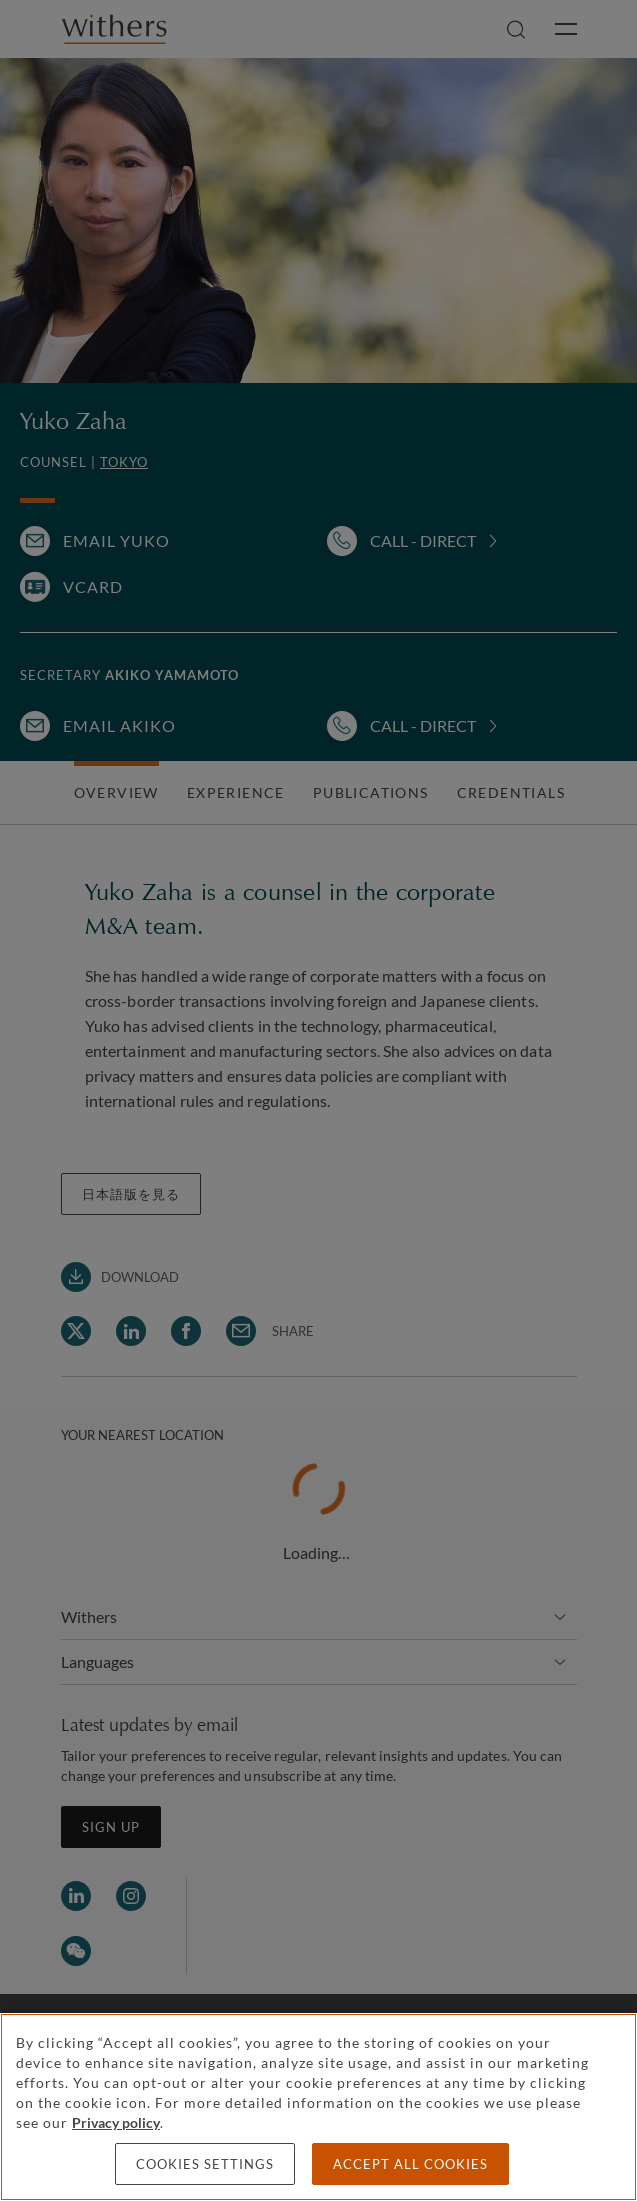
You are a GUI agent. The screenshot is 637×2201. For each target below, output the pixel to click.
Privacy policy (116, 2122)
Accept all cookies (410, 2164)
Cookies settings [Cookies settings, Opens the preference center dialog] (205, 2164)
